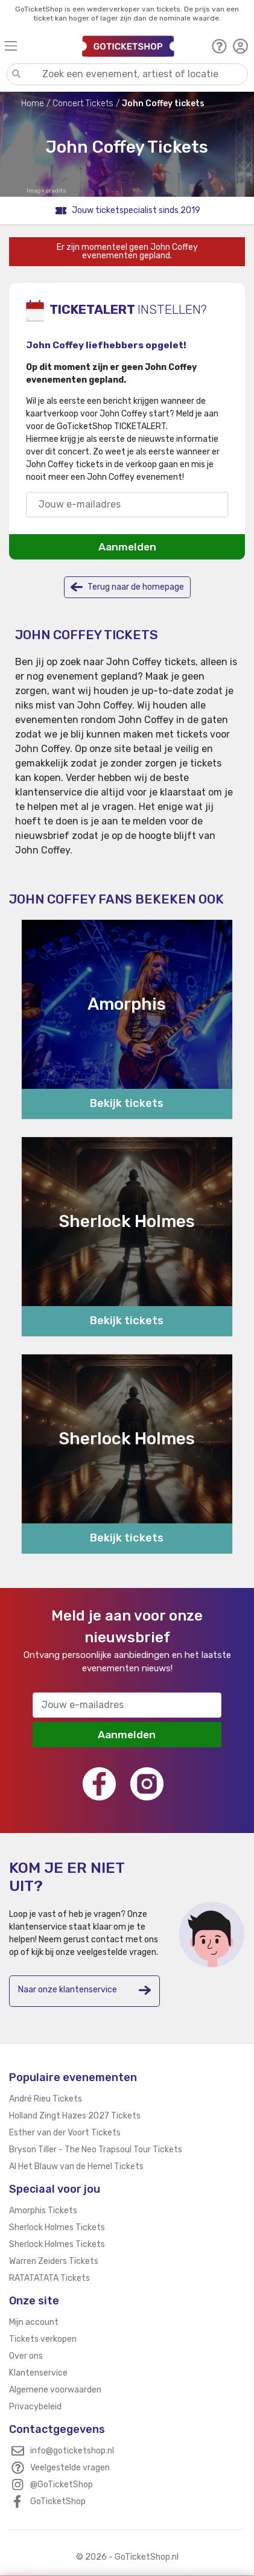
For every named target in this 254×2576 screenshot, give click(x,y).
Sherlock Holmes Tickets (57, 2227)
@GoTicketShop (61, 2484)
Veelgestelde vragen (70, 2468)
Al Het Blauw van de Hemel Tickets (76, 2166)
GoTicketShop (58, 2501)
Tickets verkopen (43, 2339)
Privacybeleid (35, 2407)
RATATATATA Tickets (49, 2278)
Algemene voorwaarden (55, 2390)
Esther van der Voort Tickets (65, 2133)
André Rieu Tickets (45, 2099)
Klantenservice (38, 2373)
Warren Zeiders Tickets (53, 2261)
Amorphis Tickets (43, 2210)
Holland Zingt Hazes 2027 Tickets (75, 2116)
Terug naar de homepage (127, 587)
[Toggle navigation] (37, 46)
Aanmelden (127, 547)
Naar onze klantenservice (84, 1990)
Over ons (26, 2356)
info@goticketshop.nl (72, 2451)
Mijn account (34, 2322)
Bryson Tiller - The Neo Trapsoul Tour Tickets (95, 2149)
